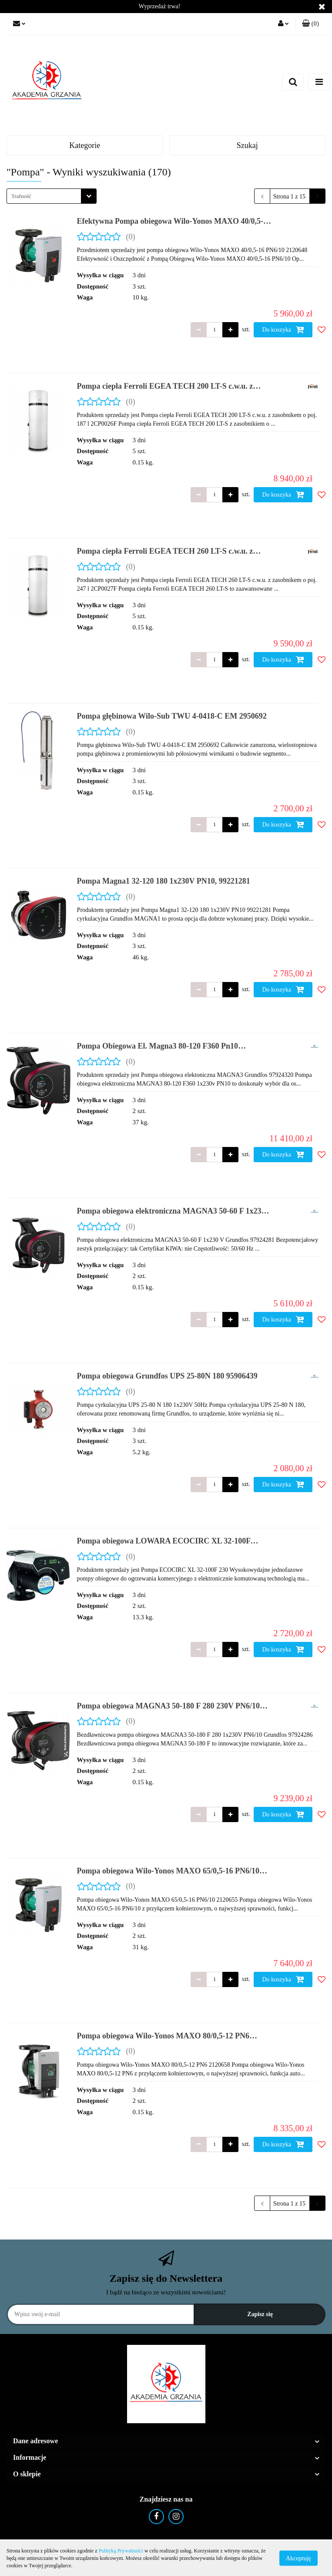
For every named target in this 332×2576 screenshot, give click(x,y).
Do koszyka (283, 329)
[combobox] (52, 196)
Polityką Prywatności (121, 2551)
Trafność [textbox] (21, 196)
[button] (310, 24)
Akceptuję (298, 2558)
